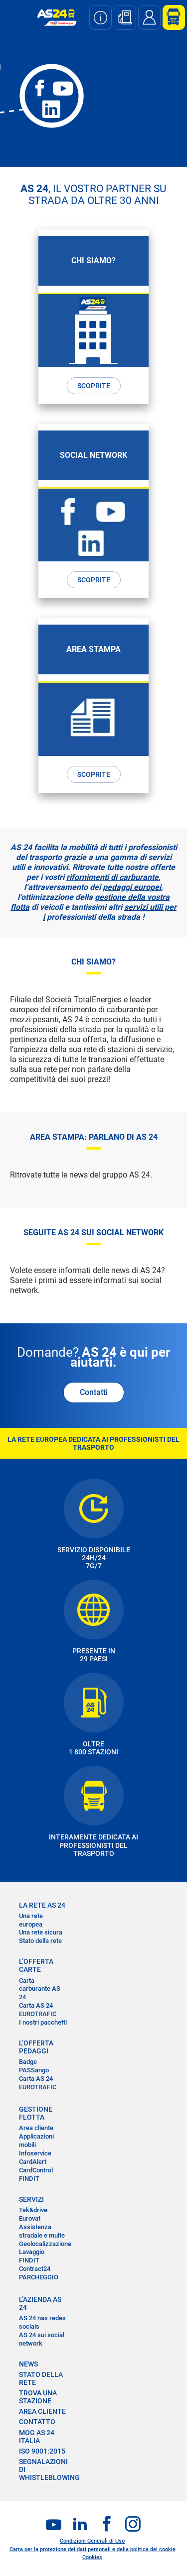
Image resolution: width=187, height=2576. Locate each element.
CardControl (36, 2170)
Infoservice (35, 2153)
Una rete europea (31, 1920)
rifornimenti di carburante (112, 877)
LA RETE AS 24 (42, 1905)
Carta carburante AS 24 (39, 1989)
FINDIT (29, 2178)
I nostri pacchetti (43, 2022)
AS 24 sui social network (41, 2339)
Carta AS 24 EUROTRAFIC (37, 2010)
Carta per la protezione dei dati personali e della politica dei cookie (92, 2549)
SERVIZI (31, 2199)
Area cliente (36, 2128)
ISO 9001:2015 (42, 2451)
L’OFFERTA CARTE (36, 1965)
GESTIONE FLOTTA (35, 2113)
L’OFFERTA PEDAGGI (36, 2047)
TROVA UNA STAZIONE (38, 2397)
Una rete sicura (40, 1932)
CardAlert (32, 2161)
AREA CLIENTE (42, 2411)
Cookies (92, 2557)
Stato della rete (40, 1940)
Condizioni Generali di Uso (92, 2541)
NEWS (28, 2364)
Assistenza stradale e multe (42, 2231)
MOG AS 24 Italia (36, 2437)
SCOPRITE (93, 386)
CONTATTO (37, 2422)
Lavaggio (31, 2251)
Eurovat (29, 2218)
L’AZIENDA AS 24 (40, 2303)
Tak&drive (33, 2210)
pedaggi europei (132, 887)
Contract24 (34, 2268)
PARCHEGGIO (38, 2277)
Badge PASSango (34, 2066)
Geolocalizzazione (45, 2244)
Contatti (94, 1392)
